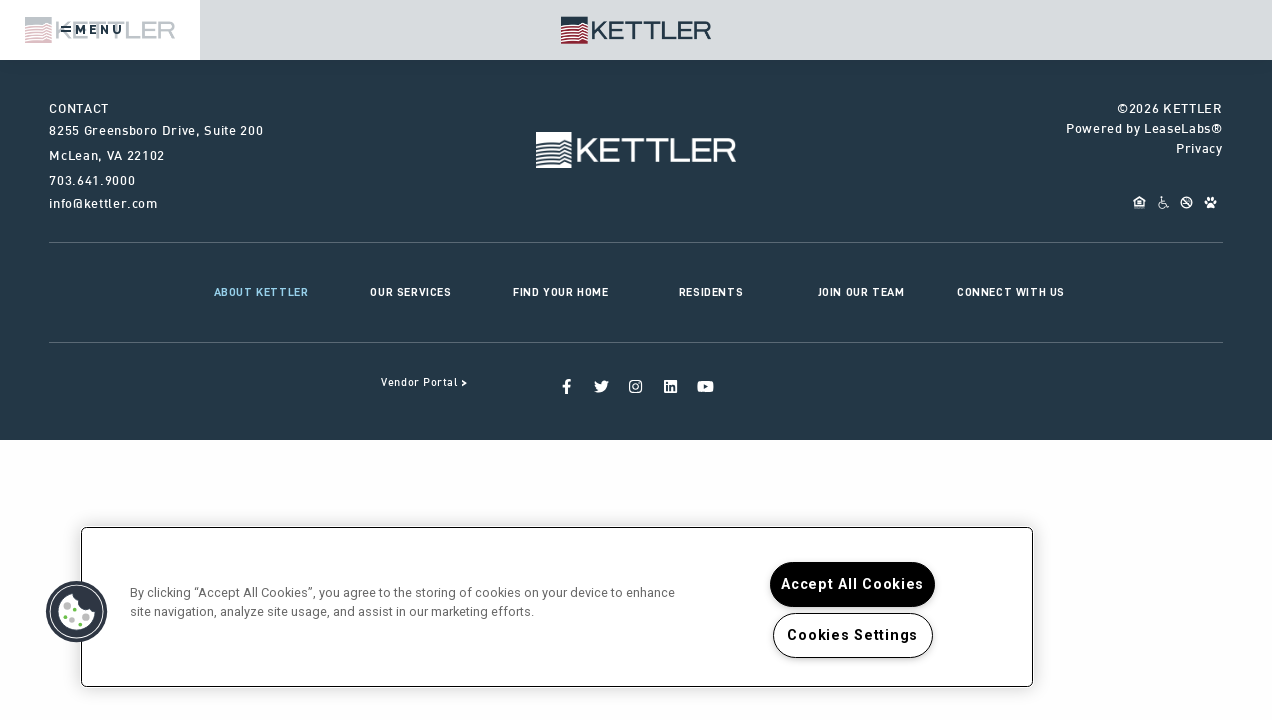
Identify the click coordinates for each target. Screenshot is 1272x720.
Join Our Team (861, 292)
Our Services (410, 292)
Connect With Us (1011, 292)
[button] (77, 612)
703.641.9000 (92, 182)
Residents (711, 292)
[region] (557, 607)
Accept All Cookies (852, 584)
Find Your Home (560, 292)
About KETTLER (261, 292)
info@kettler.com (103, 205)
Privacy (1199, 150)
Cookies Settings (852, 635)
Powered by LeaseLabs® (1144, 130)
